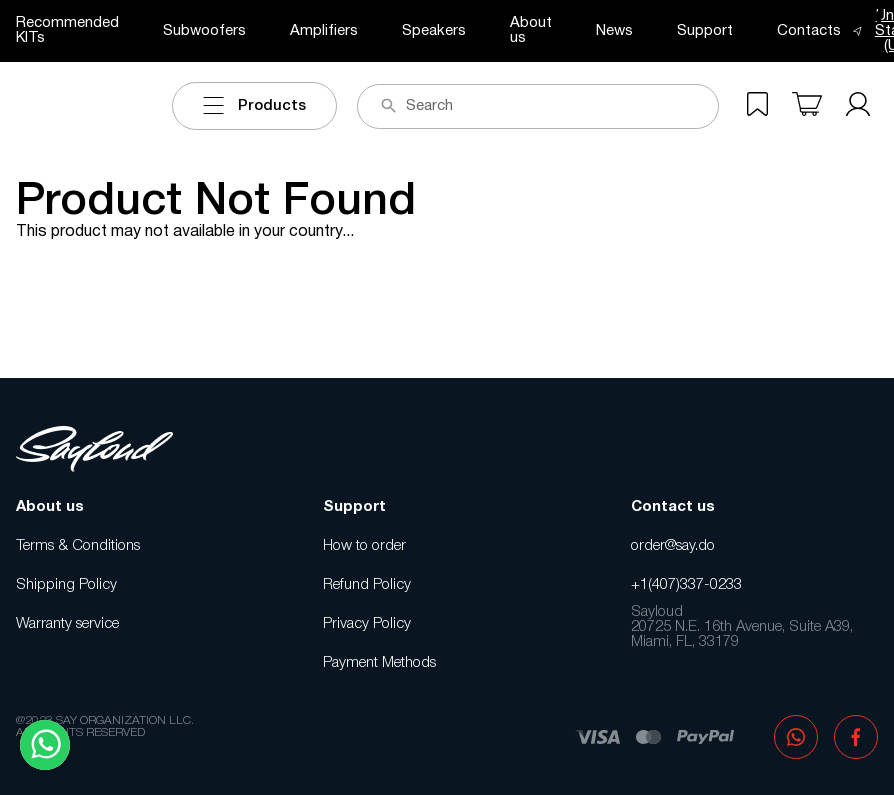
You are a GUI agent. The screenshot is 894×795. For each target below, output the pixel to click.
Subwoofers (204, 31)
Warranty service (67, 624)
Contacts (809, 31)
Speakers (434, 31)
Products (254, 106)
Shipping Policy (66, 585)
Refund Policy (367, 585)
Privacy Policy (367, 624)
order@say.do (673, 546)
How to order (364, 546)
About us (531, 30)
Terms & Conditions (78, 546)
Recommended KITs (67, 30)
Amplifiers (324, 31)
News (614, 31)
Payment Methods (379, 663)
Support (705, 31)
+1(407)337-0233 (686, 585)
